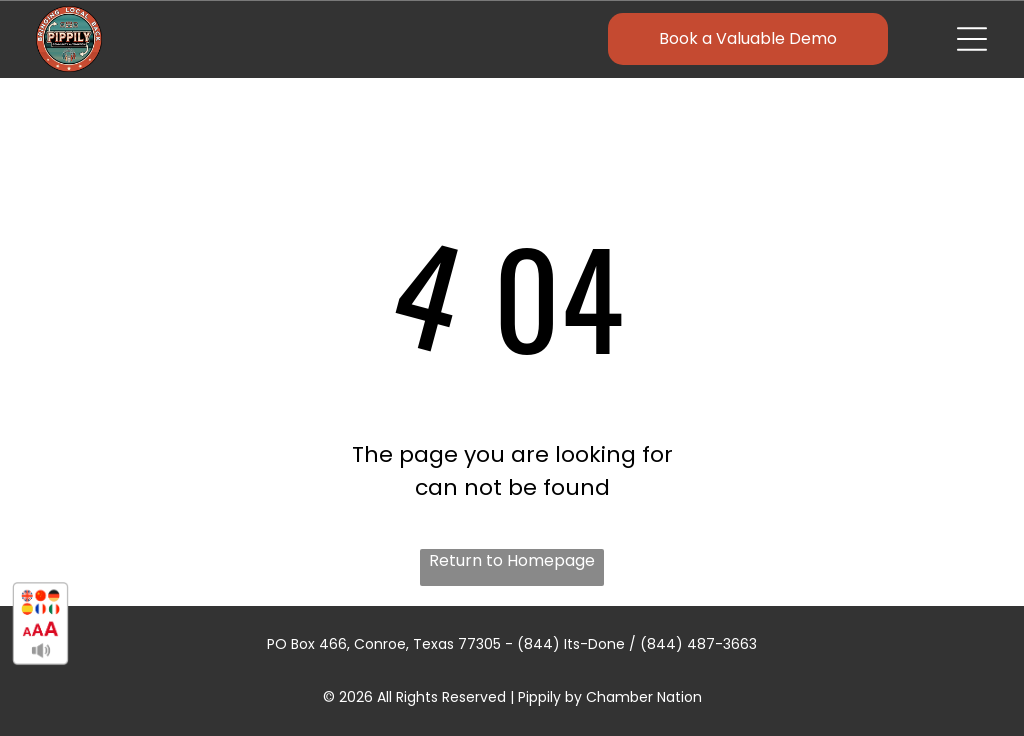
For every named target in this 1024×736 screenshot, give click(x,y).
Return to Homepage (512, 560)
